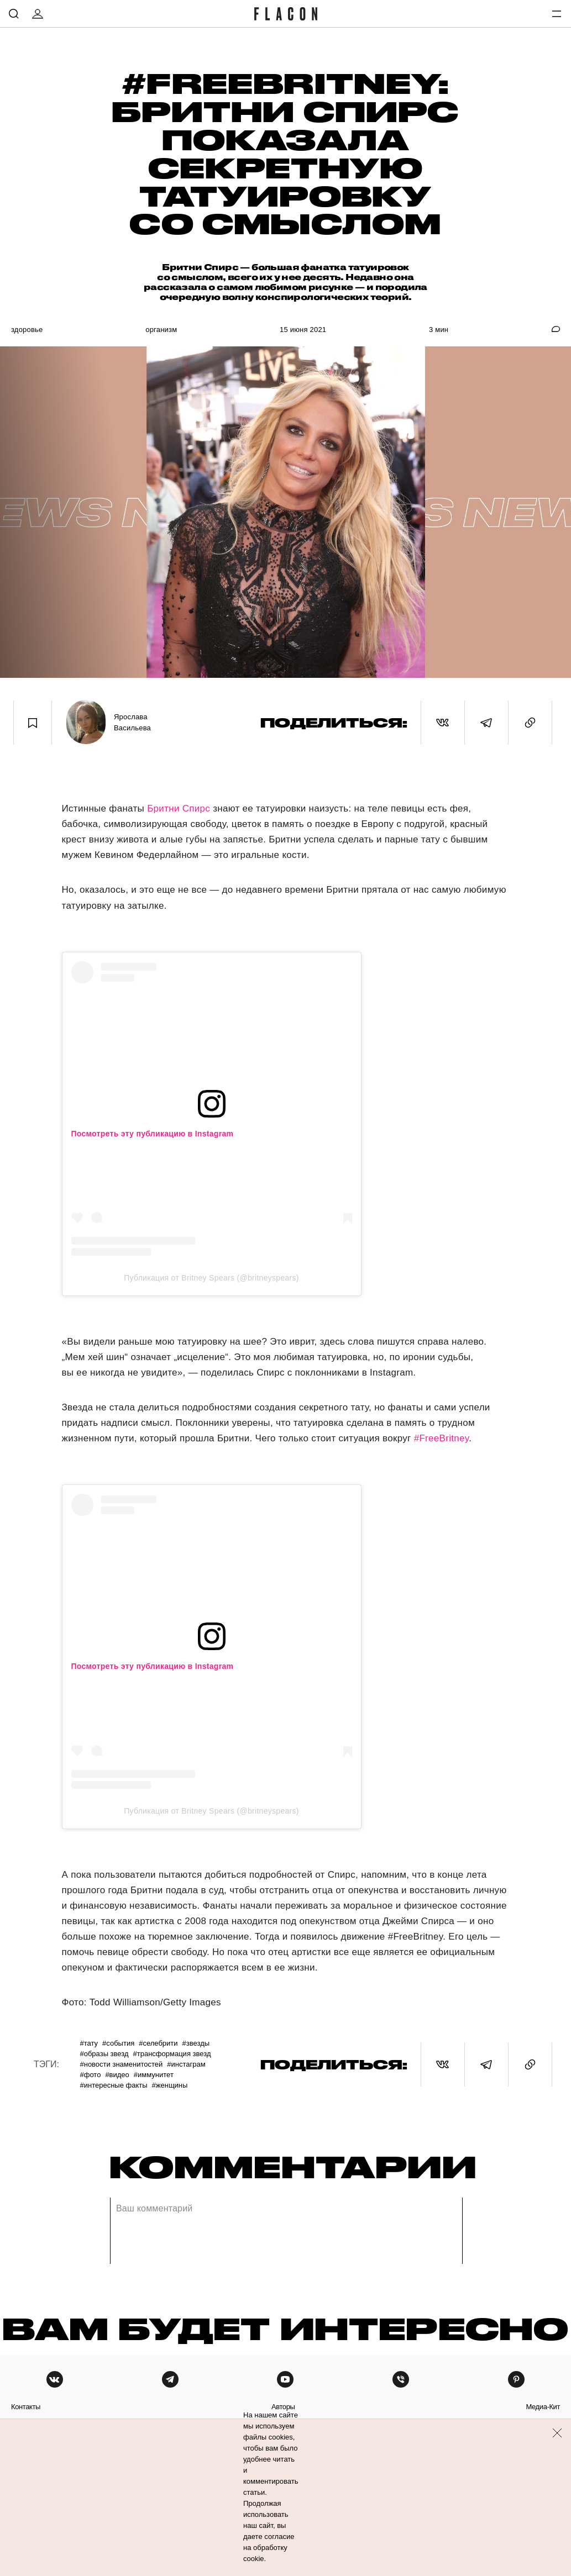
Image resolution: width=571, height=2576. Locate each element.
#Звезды (196, 2043)
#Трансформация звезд (172, 2054)
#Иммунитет (154, 2075)
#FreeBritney (441, 1438)
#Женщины (170, 2085)
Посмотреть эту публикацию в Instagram (152, 1133)
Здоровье (27, 329)
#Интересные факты (113, 2085)
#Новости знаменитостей (121, 2064)
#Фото (90, 2075)
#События (118, 2043)
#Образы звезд (104, 2054)
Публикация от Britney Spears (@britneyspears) (211, 1277)
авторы (283, 2407)
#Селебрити (158, 2043)
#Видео (117, 2075)
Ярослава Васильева (132, 722)
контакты (25, 2407)
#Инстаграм (186, 2064)
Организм (161, 329)
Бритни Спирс (178, 808)
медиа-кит (543, 2407)
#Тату (89, 2043)
